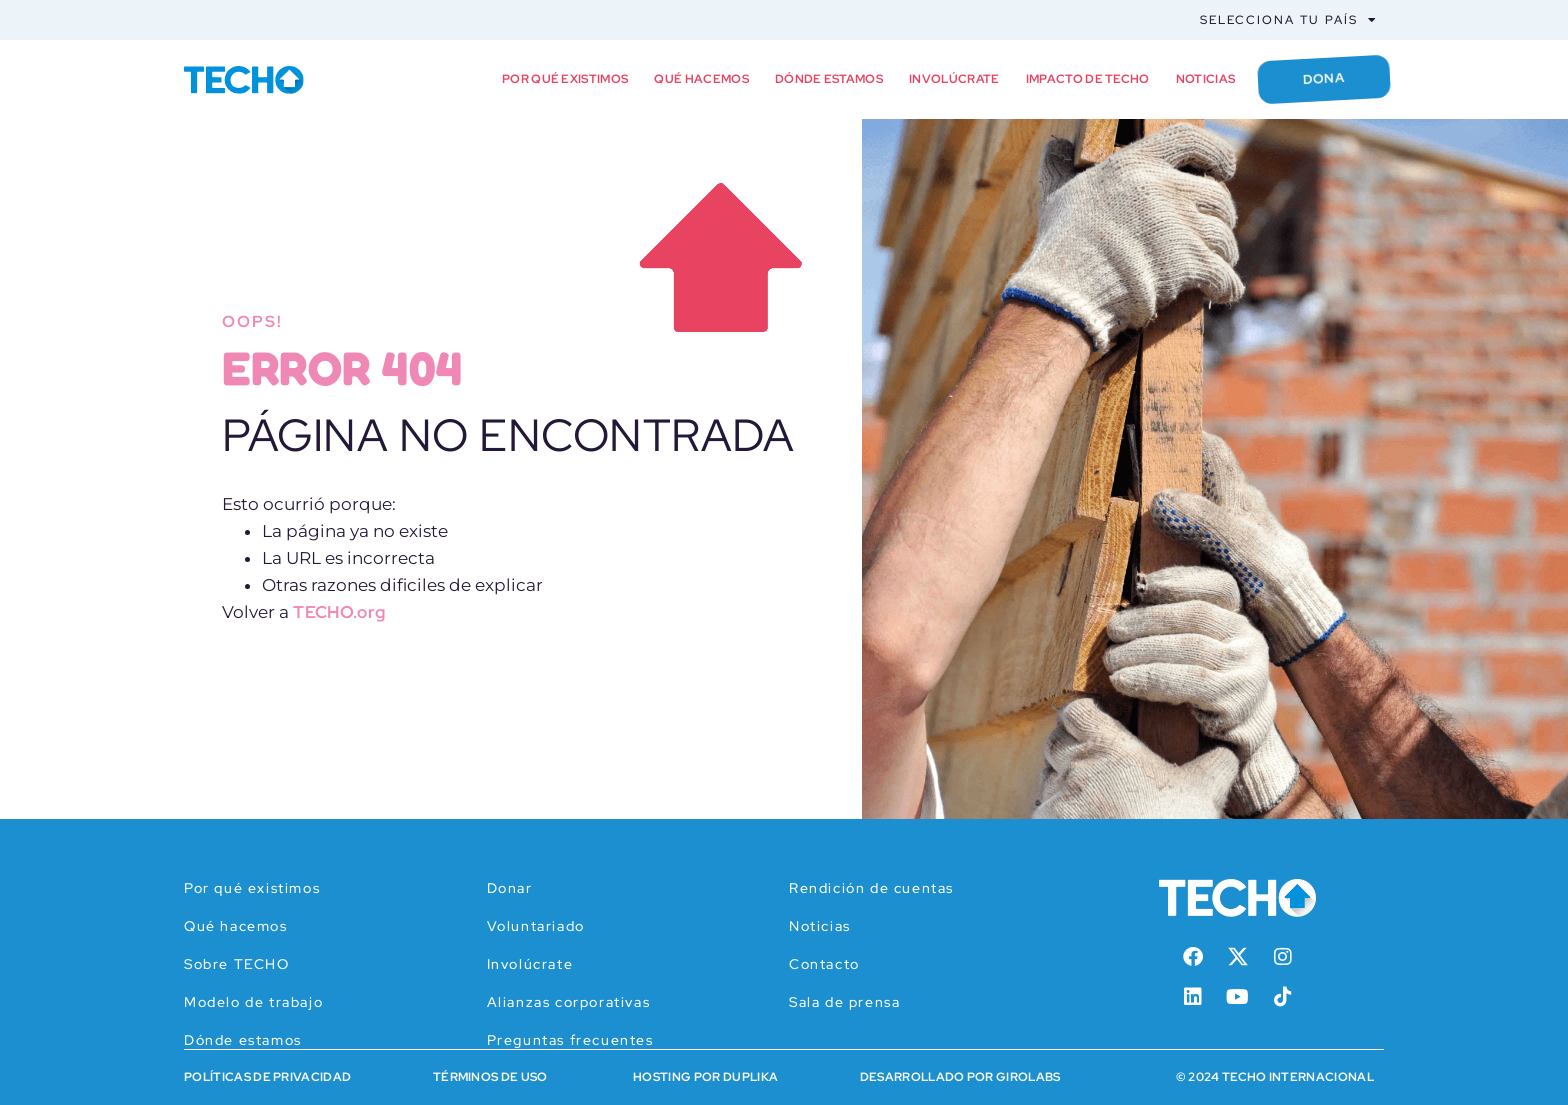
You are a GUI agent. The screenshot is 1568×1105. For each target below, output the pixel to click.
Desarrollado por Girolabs (960, 1077)
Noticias (1203, 79)
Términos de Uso (490, 1077)
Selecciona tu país (1289, 20)
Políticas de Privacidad (267, 1077)
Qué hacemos (699, 79)
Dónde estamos (826, 79)
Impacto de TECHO (1085, 79)
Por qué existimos (562, 79)
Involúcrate (952, 79)
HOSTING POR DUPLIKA (705, 1077)
